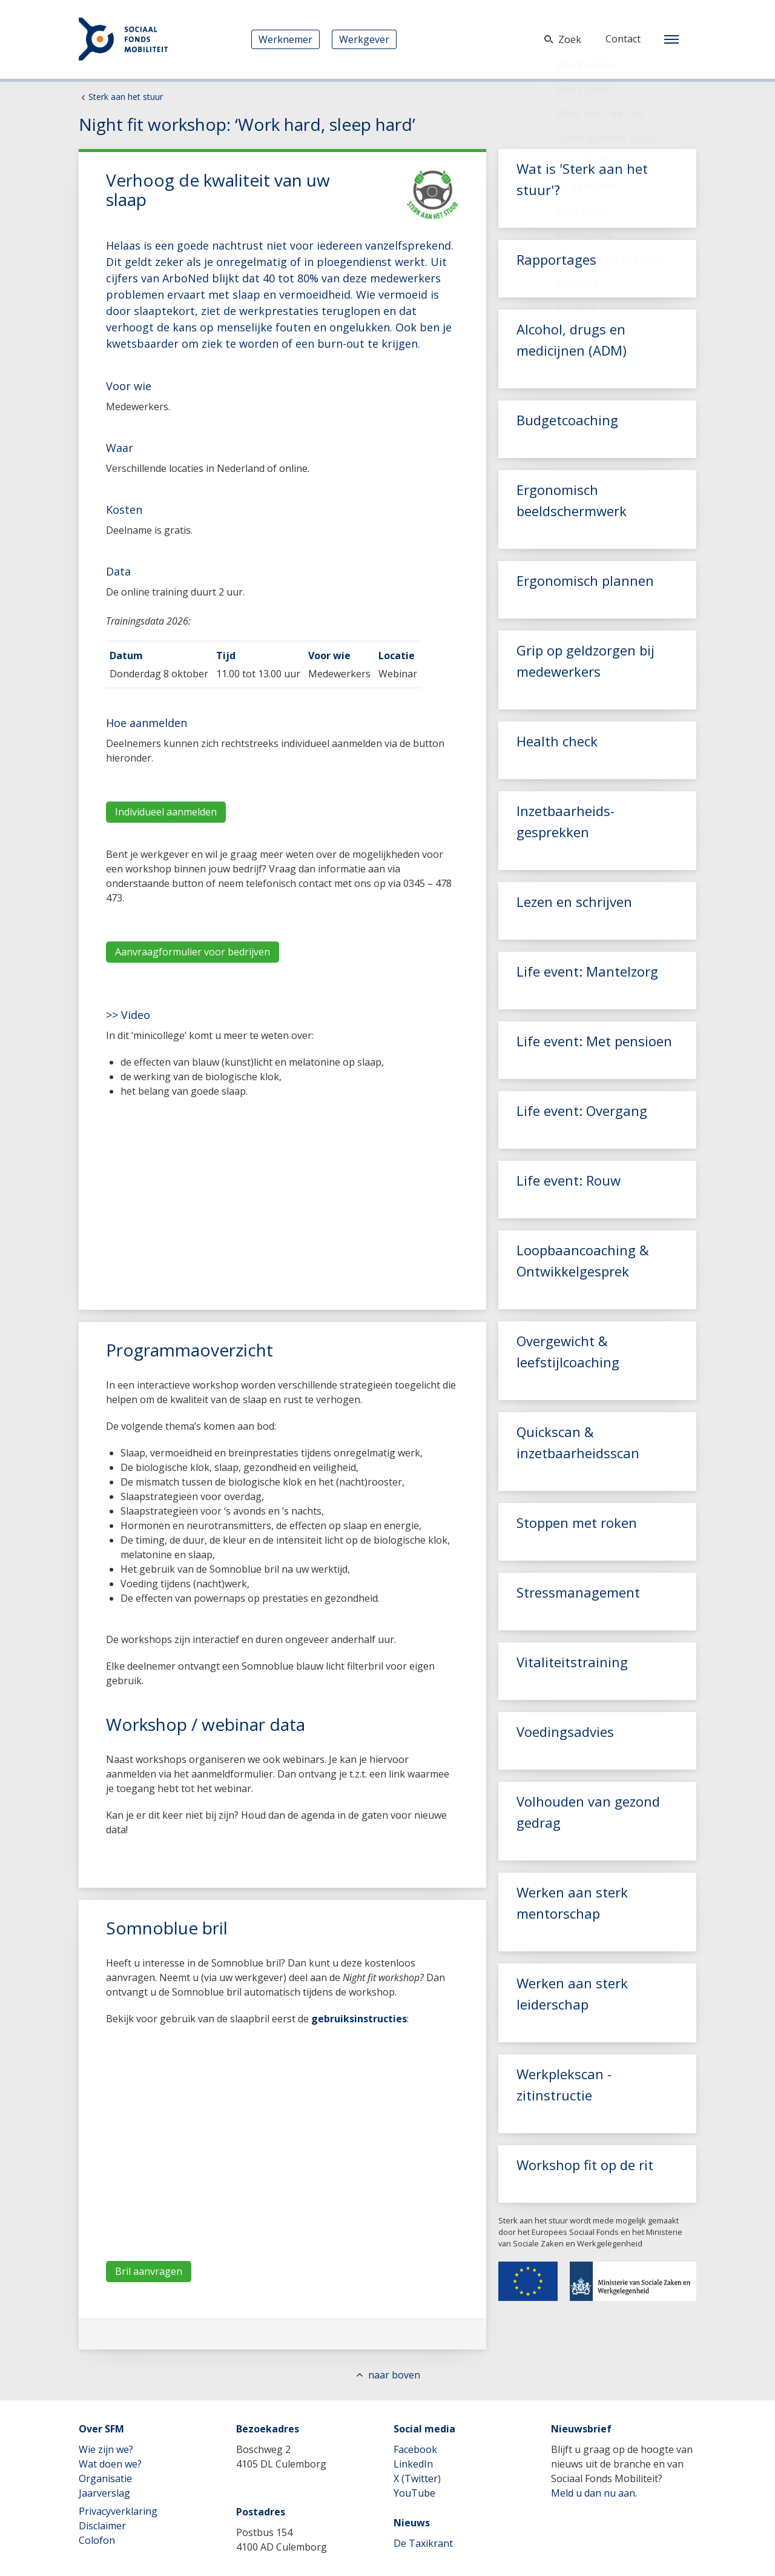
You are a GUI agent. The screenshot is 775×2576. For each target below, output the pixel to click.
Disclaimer (102, 2525)
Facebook (415, 2449)
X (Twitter (416, 2478)
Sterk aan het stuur (125, 96)
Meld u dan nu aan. (594, 2493)
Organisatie (105, 2478)
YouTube (414, 2493)
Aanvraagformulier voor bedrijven (192, 951)
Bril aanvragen (148, 2271)
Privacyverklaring (118, 2511)
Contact (623, 38)
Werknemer (285, 39)
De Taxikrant (423, 2543)
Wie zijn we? (106, 2449)
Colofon (97, 2540)
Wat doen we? (110, 2464)
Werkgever (364, 39)
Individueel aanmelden (166, 811)
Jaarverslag (104, 2493)
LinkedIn (413, 2464)
